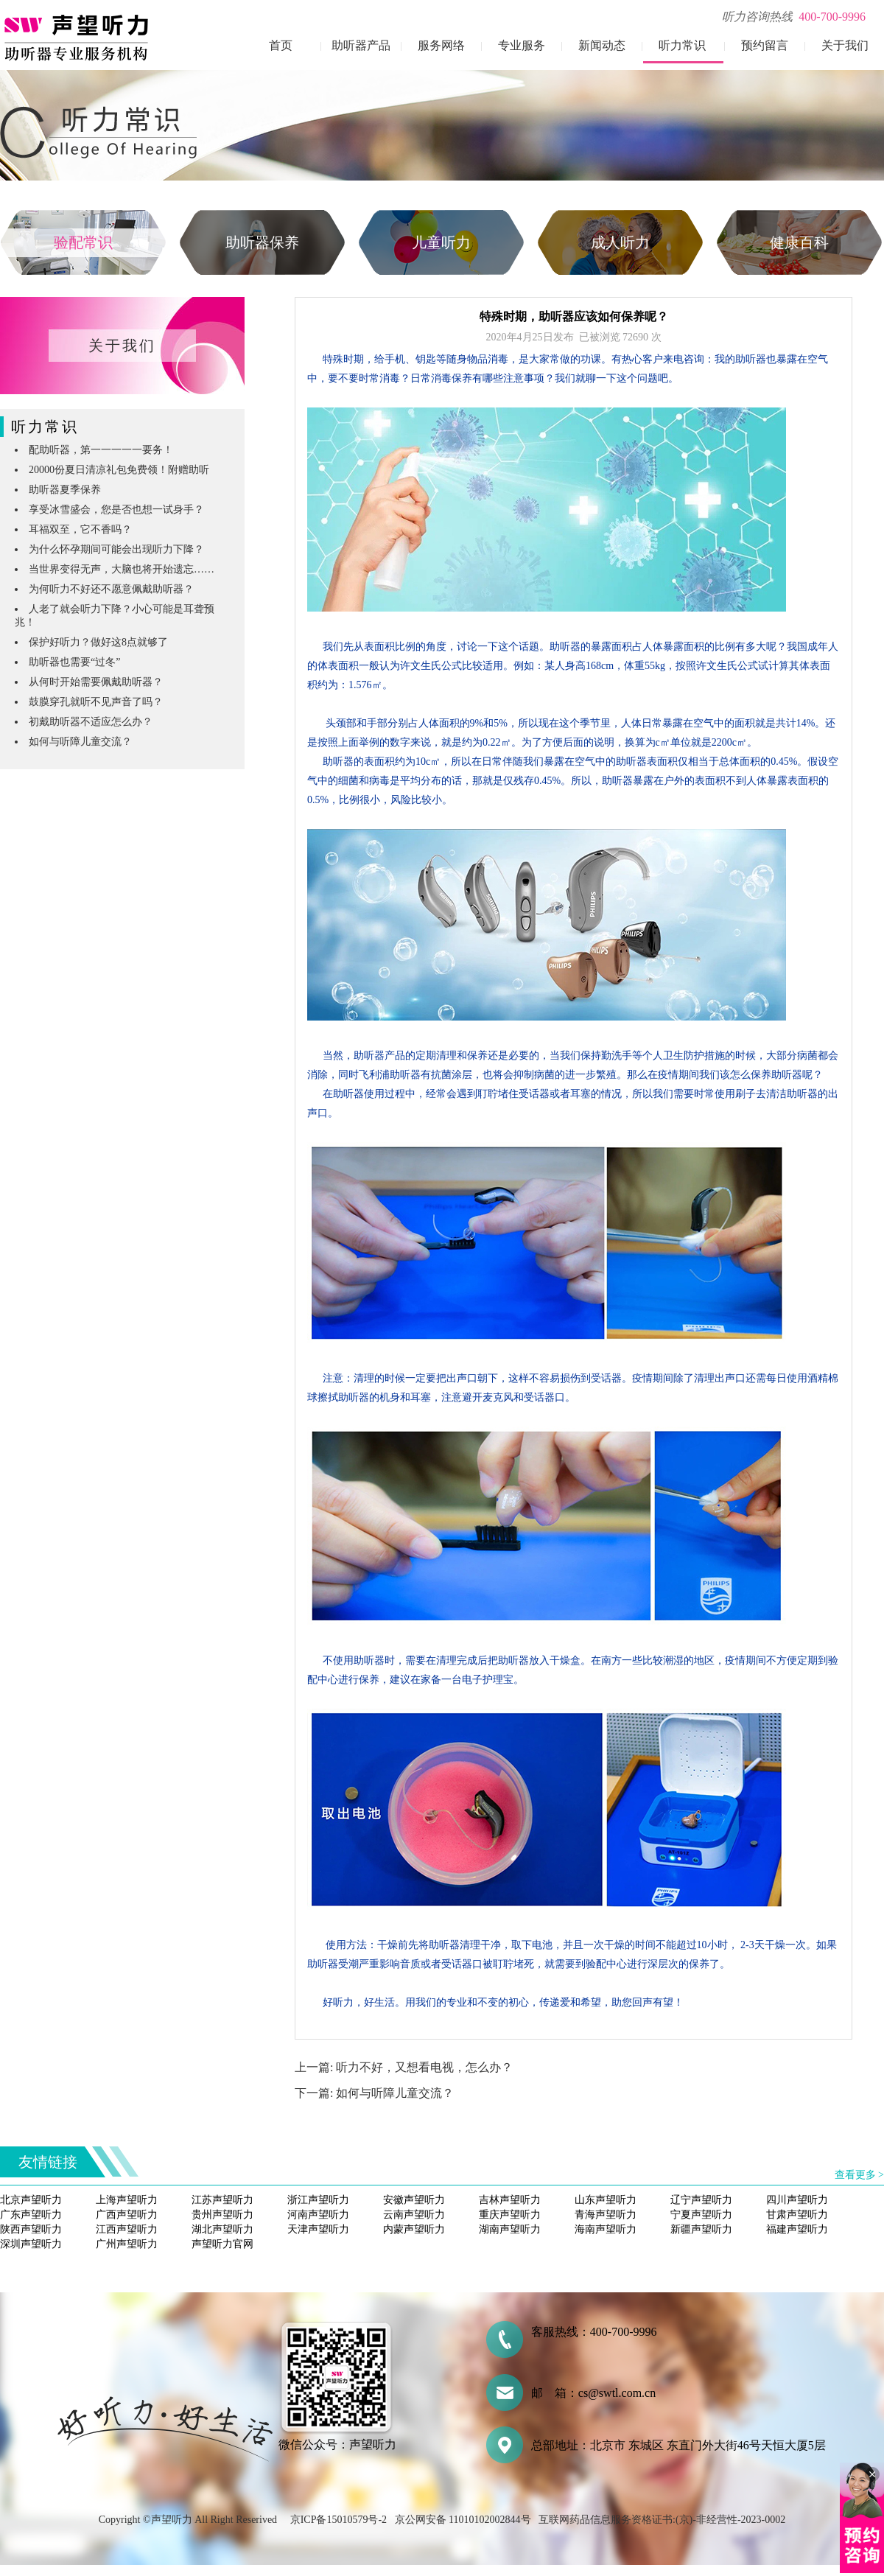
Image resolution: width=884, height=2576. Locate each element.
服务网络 (441, 45)
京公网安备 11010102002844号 (463, 2519)
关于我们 (845, 45)
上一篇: (315, 2067)
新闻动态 (601, 45)
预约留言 (764, 45)
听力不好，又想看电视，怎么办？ (424, 2067)
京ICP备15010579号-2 (338, 2519)
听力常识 (682, 45)
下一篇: (315, 2093)
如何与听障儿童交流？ (395, 2093)
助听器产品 (361, 45)
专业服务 (521, 45)
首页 (280, 45)
